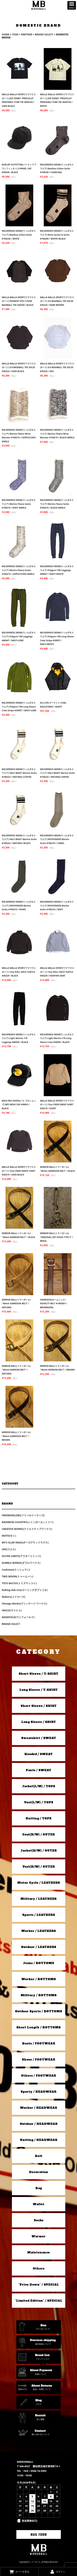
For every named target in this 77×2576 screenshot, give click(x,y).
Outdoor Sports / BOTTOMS (38, 2011)
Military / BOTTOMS (39, 1995)
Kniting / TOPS (38, 1818)
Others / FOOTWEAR (38, 2075)
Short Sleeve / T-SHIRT (38, 1674)
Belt (38, 2156)
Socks (38, 2220)
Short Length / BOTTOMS (38, 2027)
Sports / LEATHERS (38, 1915)
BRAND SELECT (11, 1624)
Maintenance (38, 2252)
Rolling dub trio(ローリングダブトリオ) (24, 1590)
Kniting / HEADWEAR (38, 2140)
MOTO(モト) (9, 1535)
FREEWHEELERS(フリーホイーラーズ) (23, 1515)
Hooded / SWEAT (38, 1754)
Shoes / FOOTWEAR (38, 2059)
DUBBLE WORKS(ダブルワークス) (21, 1562)
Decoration (38, 2172)
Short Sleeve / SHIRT (39, 1706)
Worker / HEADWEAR (38, 2108)
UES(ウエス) (9, 1549)
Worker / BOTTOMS (38, 1979)
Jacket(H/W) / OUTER (38, 1850)
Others (38, 2268)
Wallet (38, 2204)
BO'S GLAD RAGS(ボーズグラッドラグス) (25, 1542)
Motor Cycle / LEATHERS (38, 1883)
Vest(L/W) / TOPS (38, 1802)
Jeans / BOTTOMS (38, 1963)
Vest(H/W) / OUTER (38, 1867)
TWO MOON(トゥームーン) (17, 1576)
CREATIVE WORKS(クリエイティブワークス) (27, 1529)
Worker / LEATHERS (38, 1931)
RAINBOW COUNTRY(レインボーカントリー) (27, 1522)
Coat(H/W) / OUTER (38, 1834)
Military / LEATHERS (38, 1899)
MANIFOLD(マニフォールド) (18, 1617)
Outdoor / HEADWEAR (38, 2124)
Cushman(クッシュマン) (16, 1569)
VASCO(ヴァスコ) (12, 1610)
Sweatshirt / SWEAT (38, 1738)
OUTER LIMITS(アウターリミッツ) (21, 1556)
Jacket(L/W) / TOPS (38, 1786)
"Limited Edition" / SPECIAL (38, 2301)
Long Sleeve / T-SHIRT (38, 1690)
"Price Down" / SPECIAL (38, 2284)
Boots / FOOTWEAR (38, 2043)
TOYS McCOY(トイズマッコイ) (19, 1583)
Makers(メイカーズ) (13, 1596)
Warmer (38, 2236)
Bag (38, 2188)
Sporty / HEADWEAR (38, 2092)
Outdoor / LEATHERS (38, 1947)
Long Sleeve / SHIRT (38, 1722)
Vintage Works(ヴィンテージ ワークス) (24, 1603)
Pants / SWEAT (38, 1770)
